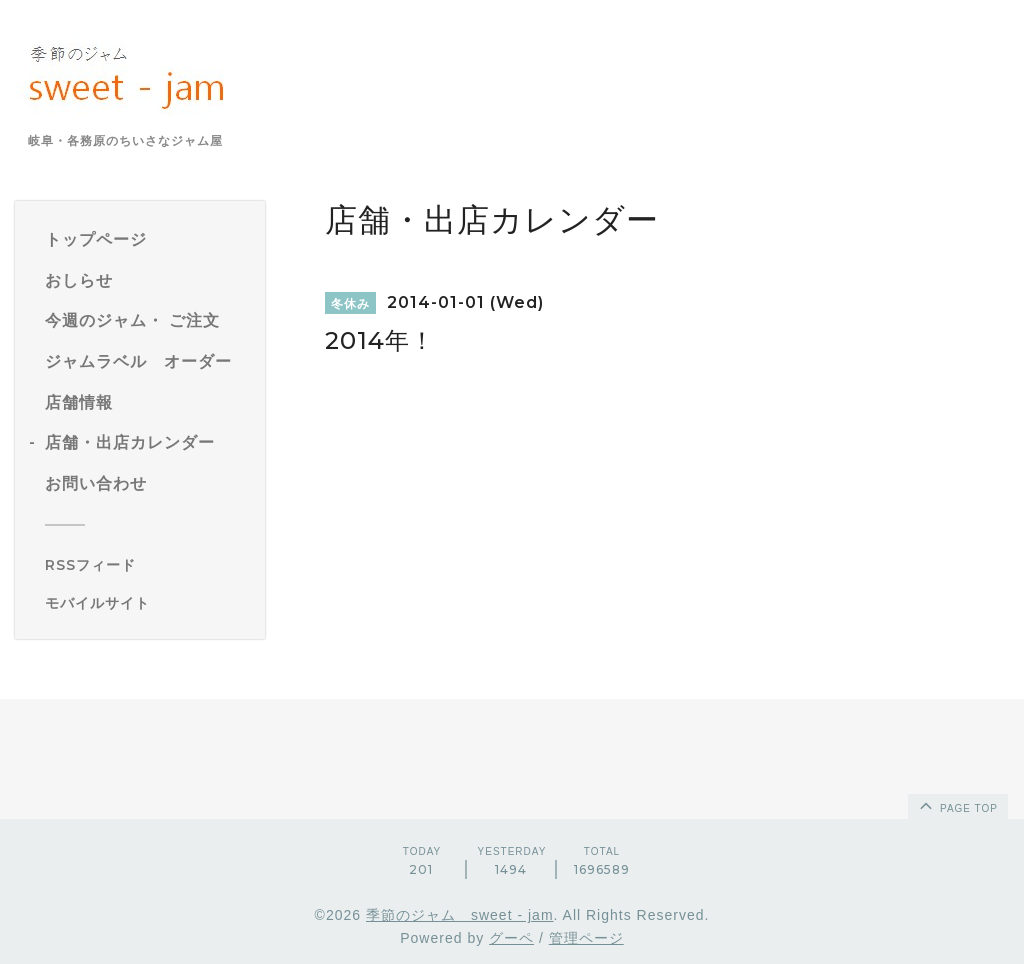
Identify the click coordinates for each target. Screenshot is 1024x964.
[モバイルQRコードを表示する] (147, 603)
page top (957, 805)
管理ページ (586, 938)
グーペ (511, 938)
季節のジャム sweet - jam (460, 915)
